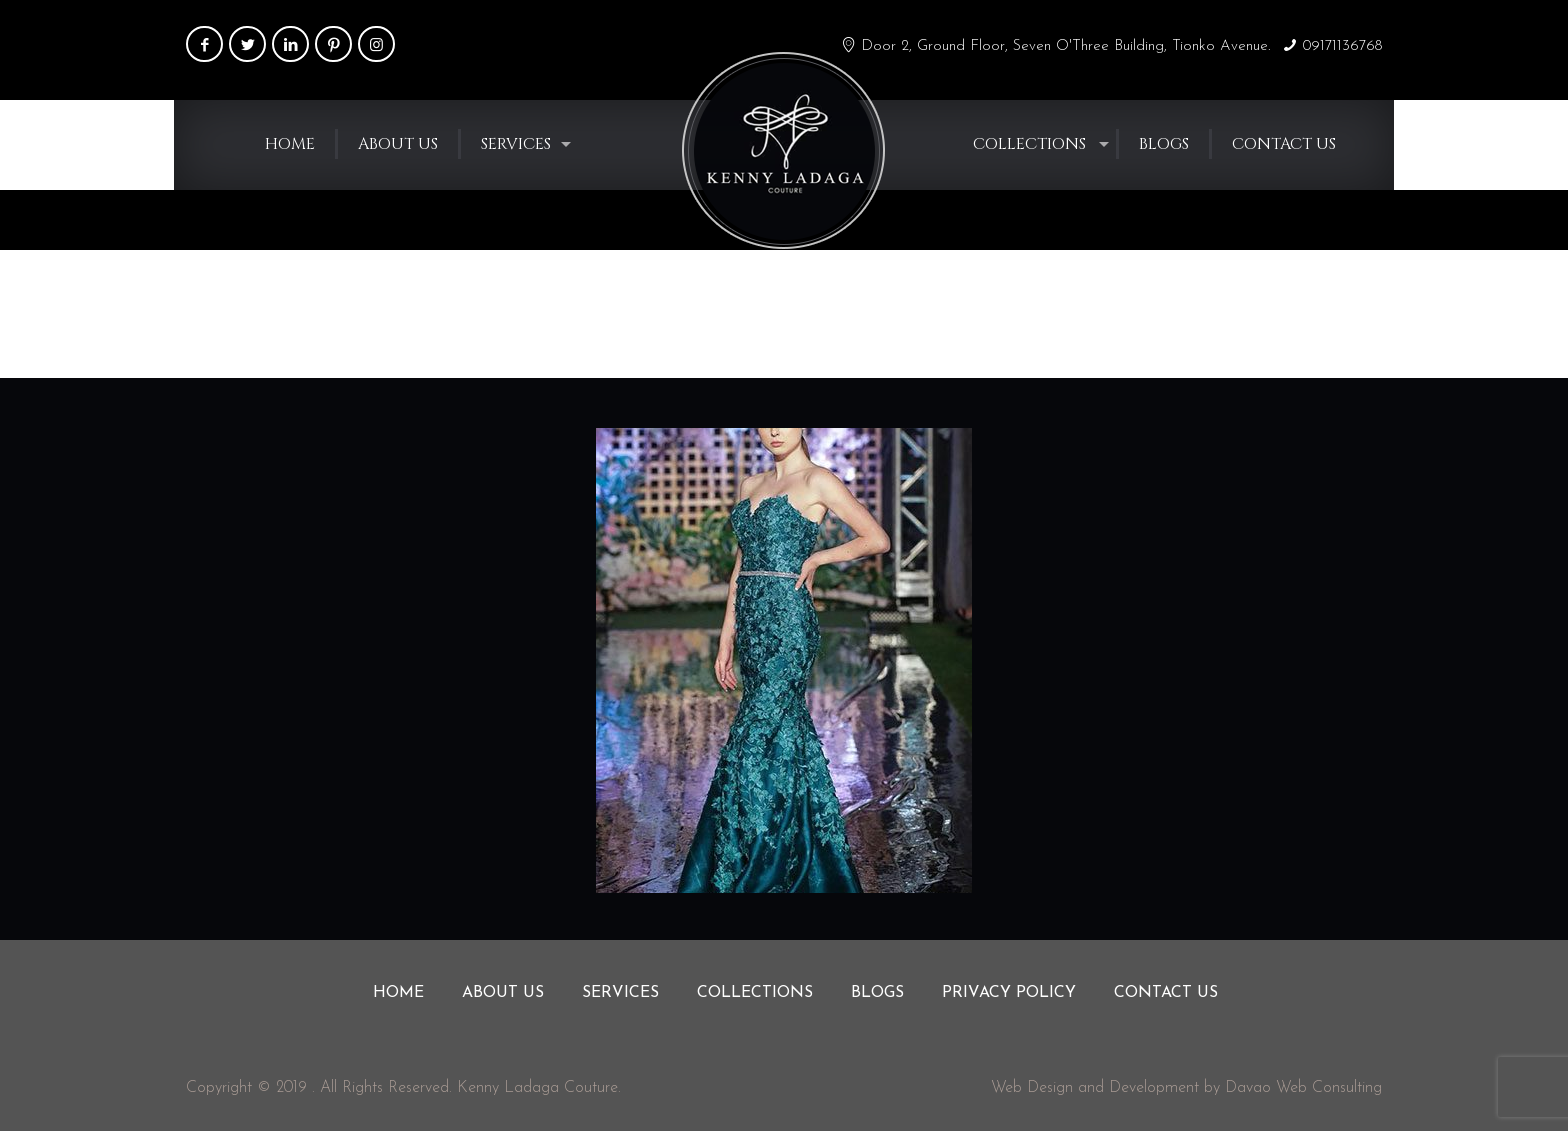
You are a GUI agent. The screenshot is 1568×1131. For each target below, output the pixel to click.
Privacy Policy (1009, 993)
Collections (755, 993)
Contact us (1166, 993)
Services (620, 993)
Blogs (877, 993)
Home (1208, 313)
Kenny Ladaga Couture (537, 1088)
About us (503, 993)
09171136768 (1342, 46)
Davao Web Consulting (1303, 1088)
